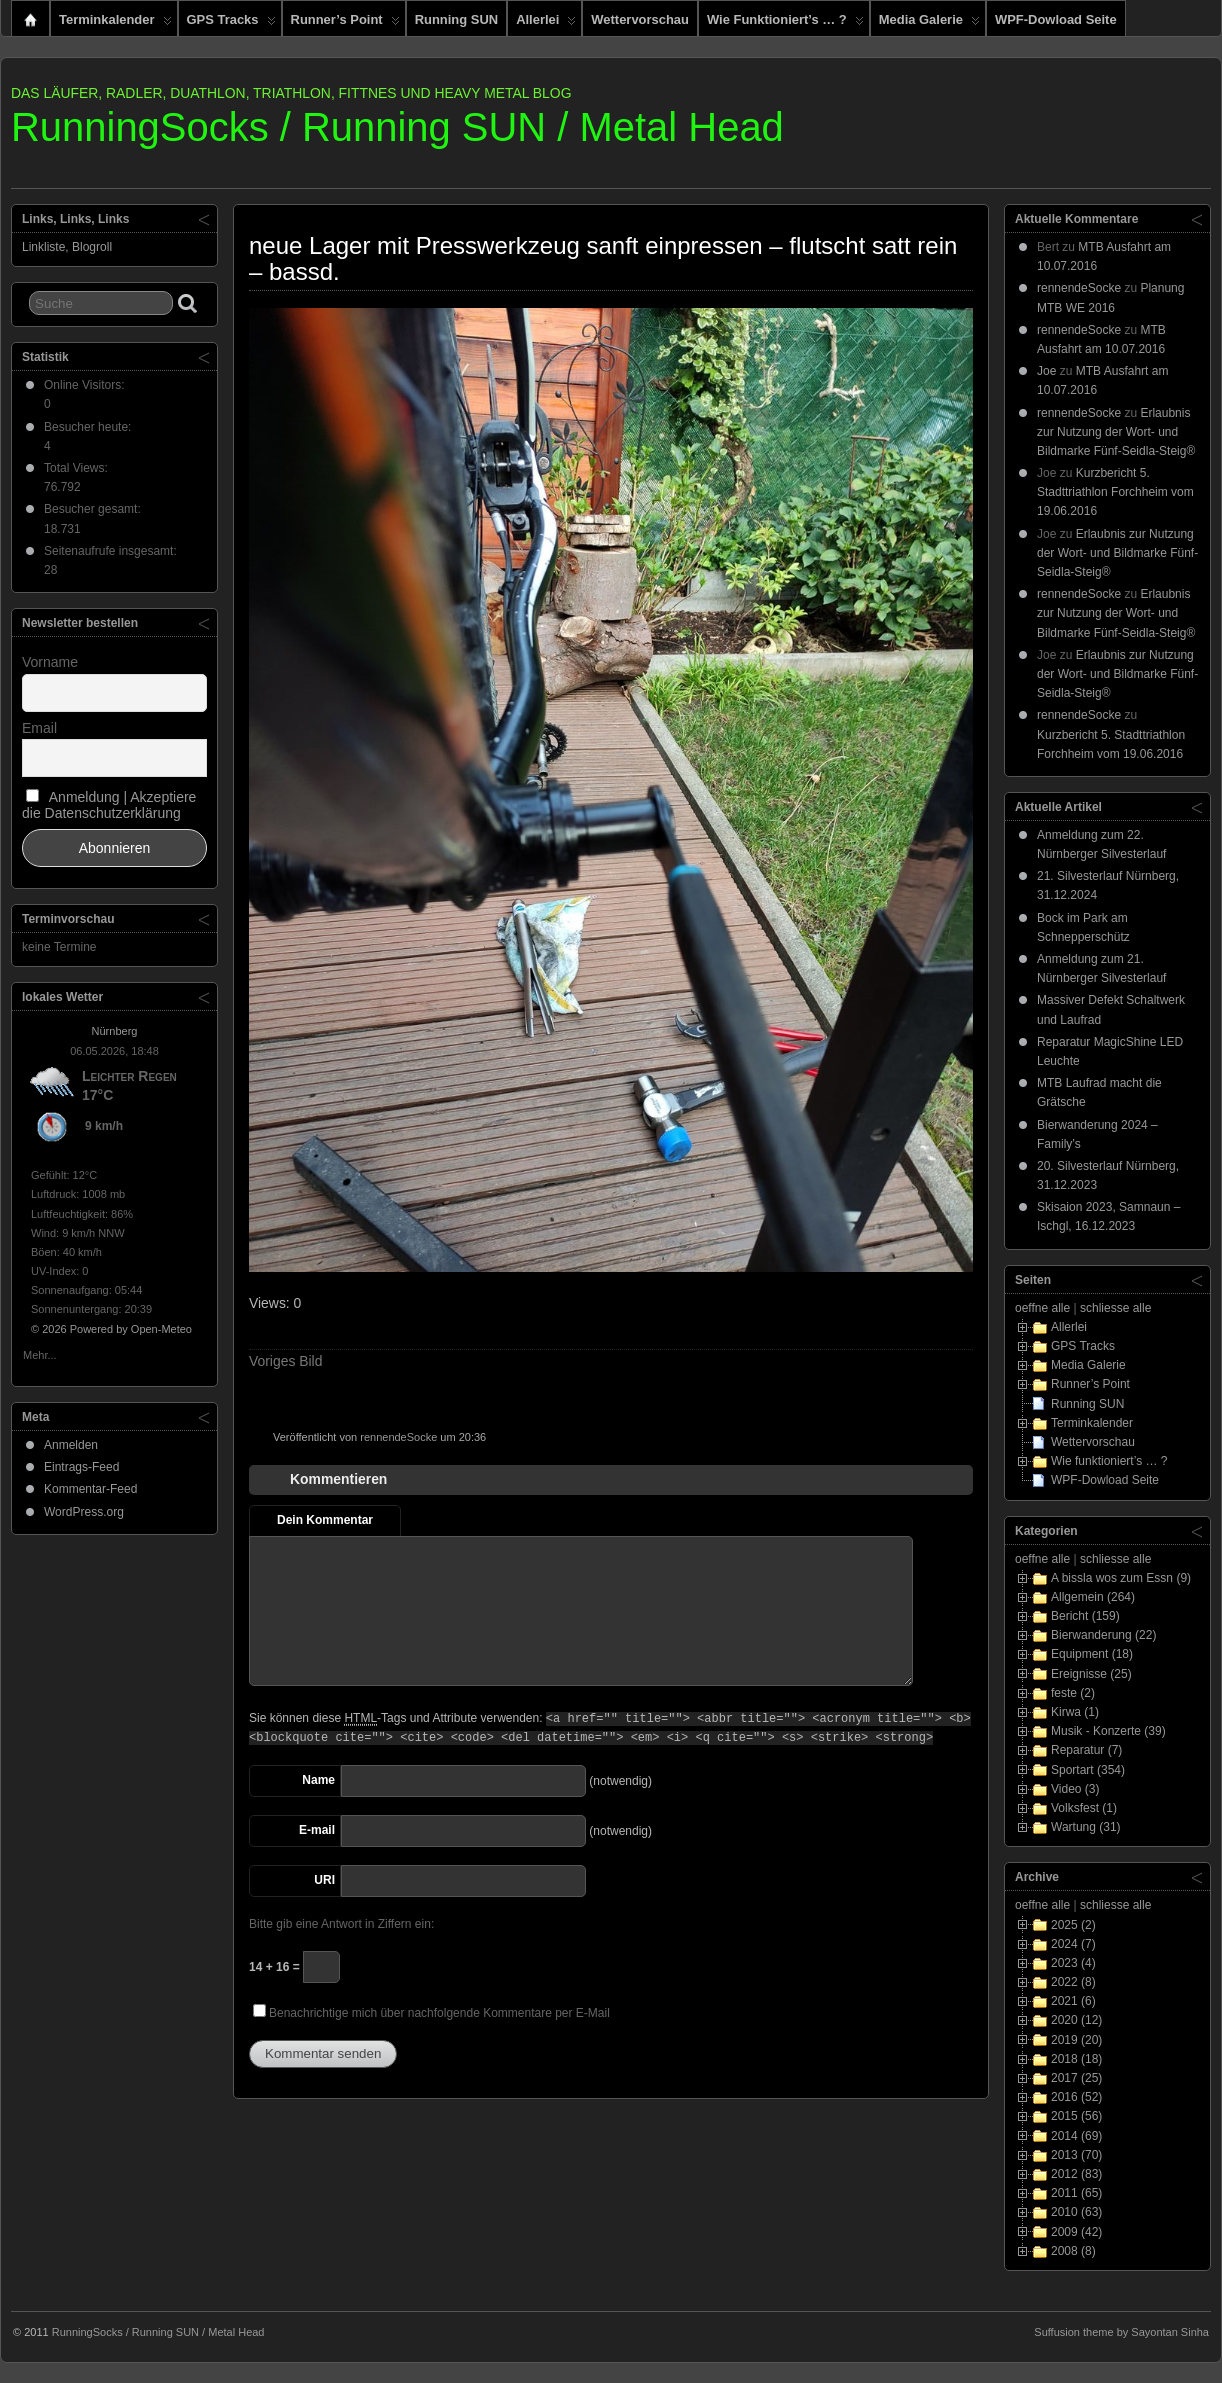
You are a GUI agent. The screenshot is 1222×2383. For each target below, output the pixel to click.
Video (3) (1075, 1789)
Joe (1046, 371)
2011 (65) (1076, 2193)
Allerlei (546, 24)
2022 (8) (1073, 1982)
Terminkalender (115, 24)
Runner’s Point (345, 24)
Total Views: (77, 468)
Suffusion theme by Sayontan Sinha (1121, 2332)
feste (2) (1073, 1693)
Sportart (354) (1088, 1770)
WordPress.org (84, 1512)
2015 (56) (1076, 2116)
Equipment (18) (1092, 1654)
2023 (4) (1073, 1963)
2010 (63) (1076, 2212)
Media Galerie (929, 24)
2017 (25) (1076, 2078)
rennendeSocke (398, 1437)
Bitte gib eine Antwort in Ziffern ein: (341, 1924)
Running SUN (456, 19)
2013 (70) (1076, 2155)
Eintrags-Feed (81, 1467)
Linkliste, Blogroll (67, 247)
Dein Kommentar (325, 1520)
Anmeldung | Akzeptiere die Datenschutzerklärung (109, 805)
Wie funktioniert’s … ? (785, 24)
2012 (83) (1076, 2174)
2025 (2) (1073, 1925)
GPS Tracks (231, 24)
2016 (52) (1076, 2097)
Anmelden (71, 1445)
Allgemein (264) (1093, 1597)
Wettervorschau (640, 19)
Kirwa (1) (1075, 1712)
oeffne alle (1042, 1308)
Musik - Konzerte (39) (1108, 1731)
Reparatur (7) (1086, 1750)
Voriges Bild (285, 1361)
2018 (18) (1076, 2059)
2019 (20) (1076, 2040)
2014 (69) (1076, 2136)
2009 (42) (1076, 2232)
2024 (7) (1073, 1944)
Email (39, 728)
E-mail (317, 1830)
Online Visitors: (86, 385)
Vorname (50, 662)
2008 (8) (1073, 2251)
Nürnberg (115, 1031)
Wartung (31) (1086, 1827)
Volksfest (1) (1084, 1808)
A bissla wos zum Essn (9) (1121, 1578)
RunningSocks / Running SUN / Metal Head (397, 127)
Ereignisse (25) (1091, 1674)
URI (324, 1880)
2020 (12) (1076, 2020)
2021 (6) (1073, 2001)
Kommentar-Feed (90, 1489)
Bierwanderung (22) (1103, 1635)
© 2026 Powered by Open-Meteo (111, 1329)
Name (318, 1780)
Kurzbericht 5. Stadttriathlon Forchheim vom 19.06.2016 (1115, 492)
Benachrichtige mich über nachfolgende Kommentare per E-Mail (431, 2012)
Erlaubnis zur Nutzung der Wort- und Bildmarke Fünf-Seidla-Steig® (1116, 432)
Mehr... (40, 1353)
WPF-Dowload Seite (1056, 19)
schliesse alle (1115, 1308)
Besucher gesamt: (94, 509)
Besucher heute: (89, 427)
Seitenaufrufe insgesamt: (112, 551)
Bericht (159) (1085, 1616)
